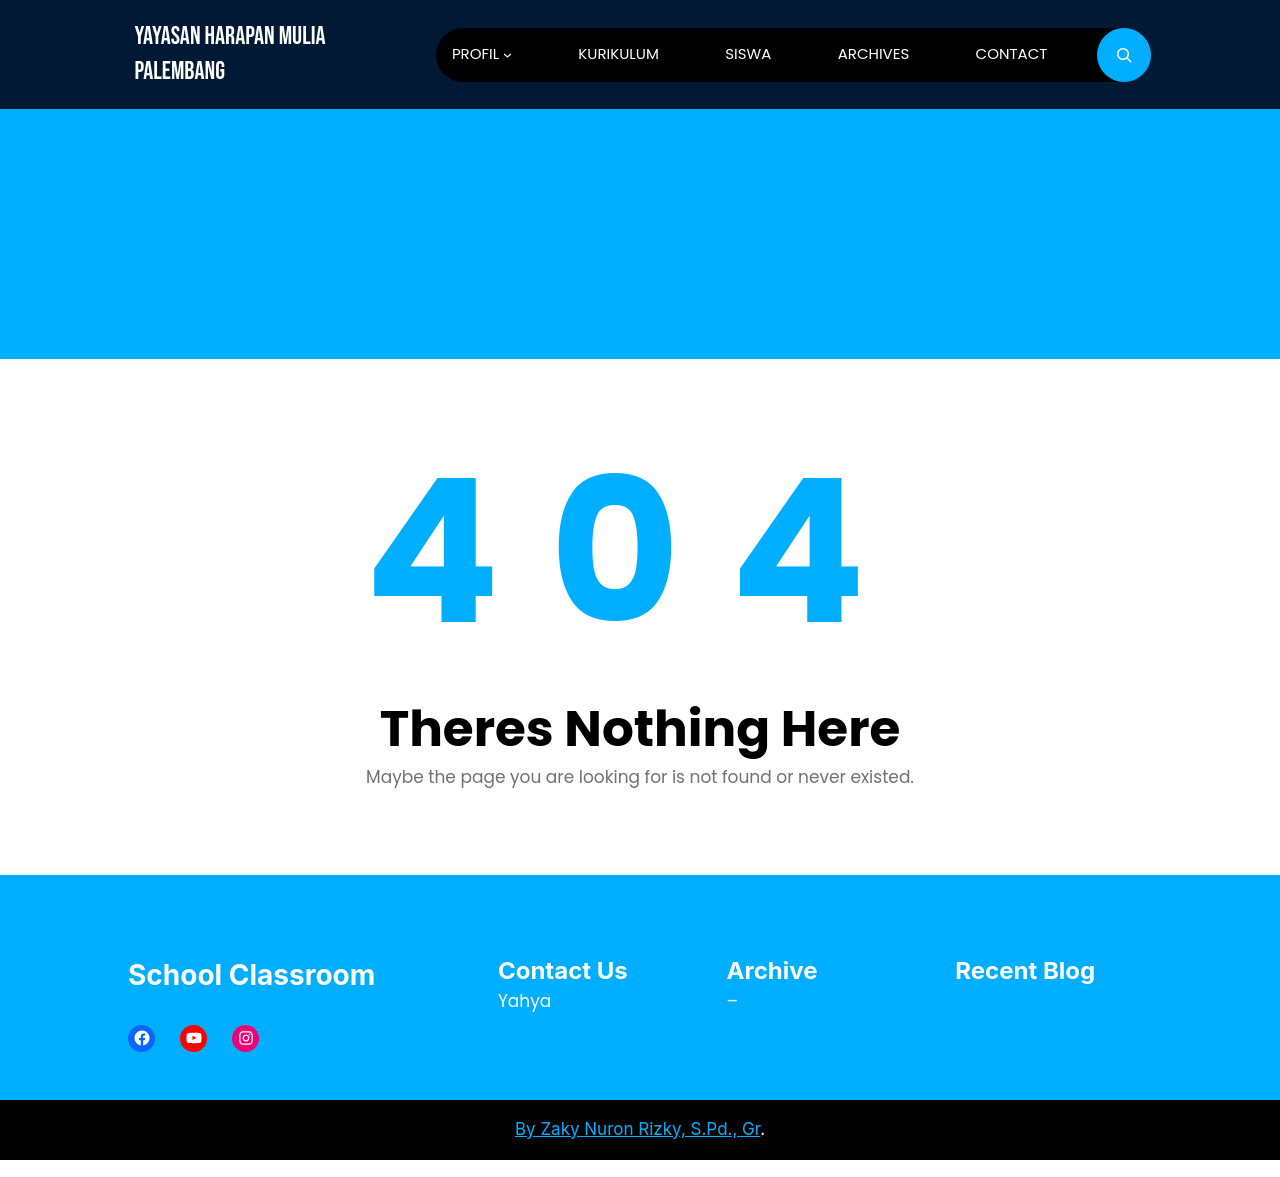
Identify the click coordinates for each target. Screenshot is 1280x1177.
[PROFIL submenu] (507, 54)
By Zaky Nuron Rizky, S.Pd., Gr (637, 1129)
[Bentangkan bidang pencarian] (1124, 55)
